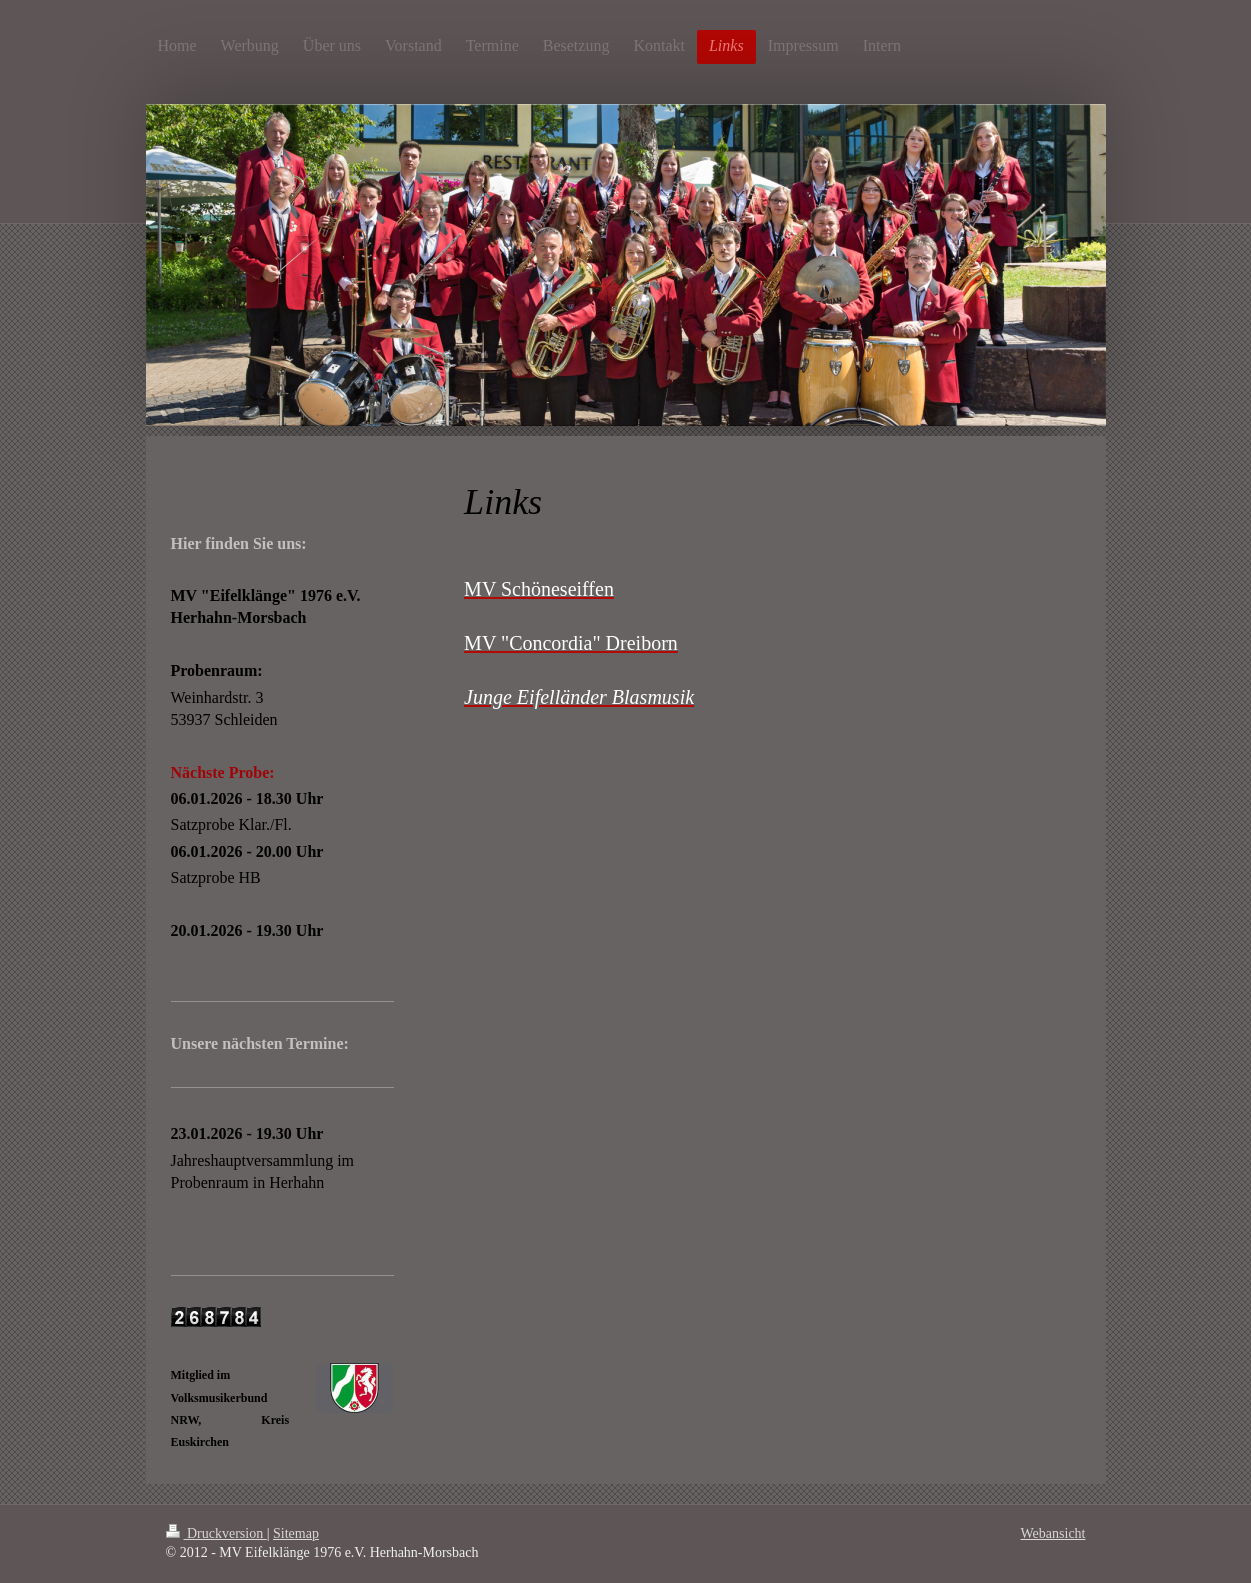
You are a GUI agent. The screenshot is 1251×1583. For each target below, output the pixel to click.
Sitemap (296, 1533)
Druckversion (216, 1533)
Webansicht (1053, 1533)
